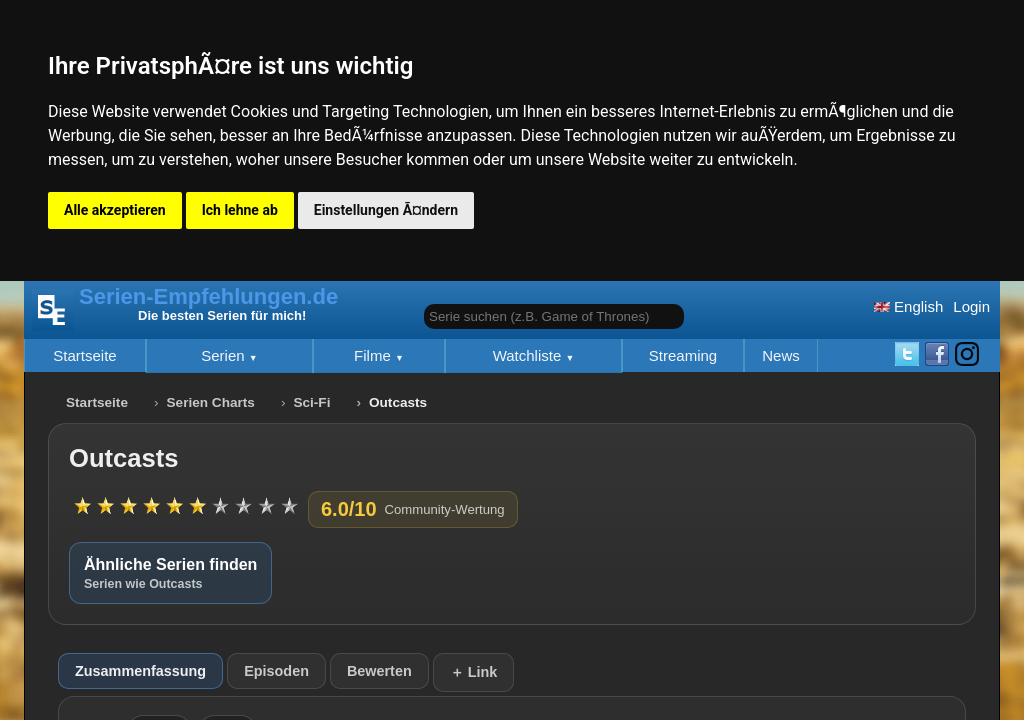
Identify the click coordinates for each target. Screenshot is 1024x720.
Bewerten (379, 671)
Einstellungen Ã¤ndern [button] (386, 210)
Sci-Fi (311, 402)
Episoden (276, 671)
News (781, 355)
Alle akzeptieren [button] (115, 210)
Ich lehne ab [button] (240, 210)
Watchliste (529, 355)
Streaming (683, 355)
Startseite (84, 355)
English (908, 306)
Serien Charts (211, 402)
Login (971, 306)
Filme (374, 355)
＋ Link (474, 672)
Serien (225, 355)
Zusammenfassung (140, 671)
